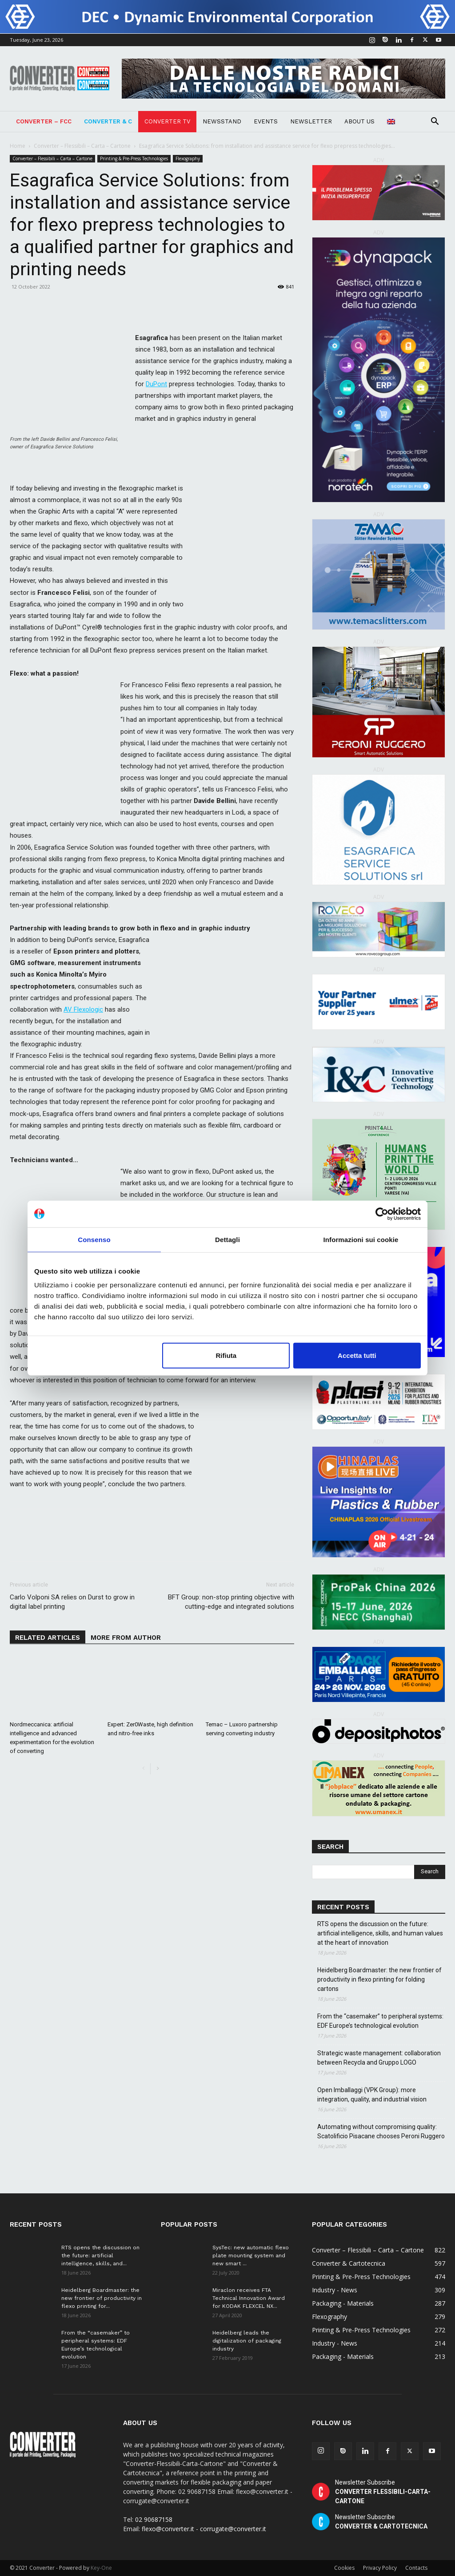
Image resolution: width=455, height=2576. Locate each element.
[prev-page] (143, 1768)
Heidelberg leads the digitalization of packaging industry (246, 2341)
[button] (434, 122)
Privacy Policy (380, 2568)
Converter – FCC (44, 121)
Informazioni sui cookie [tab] (361, 1239)
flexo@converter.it (168, 2529)
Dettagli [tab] (227, 1239)
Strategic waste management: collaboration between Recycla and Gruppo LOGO (379, 2058)
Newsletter (311, 121)
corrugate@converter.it (233, 2529)
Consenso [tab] (94, 1239)
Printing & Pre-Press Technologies (134, 158)
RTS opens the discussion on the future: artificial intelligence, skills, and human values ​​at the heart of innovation (380, 1933)
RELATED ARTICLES (47, 1638)
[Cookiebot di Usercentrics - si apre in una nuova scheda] (382, 1213)
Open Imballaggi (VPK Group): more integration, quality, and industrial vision (372, 2094)
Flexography (188, 158)
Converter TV (167, 121)
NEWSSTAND (222, 121)
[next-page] (157, 1768)
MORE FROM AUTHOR (126, 1638)
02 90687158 (153, 2519)
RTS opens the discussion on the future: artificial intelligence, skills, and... (100, 2255)
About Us (359, 121)
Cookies (344, 2568)
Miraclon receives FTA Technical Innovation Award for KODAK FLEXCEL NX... (248, 2298)
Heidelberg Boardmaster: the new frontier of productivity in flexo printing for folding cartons (379, 1979)
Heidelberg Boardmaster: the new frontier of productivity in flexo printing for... (101, 2298)
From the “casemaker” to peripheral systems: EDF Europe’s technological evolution (380, 2021)
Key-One (101, 2568)
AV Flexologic (83, 1009)
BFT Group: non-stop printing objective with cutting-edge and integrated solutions (231, 1601)
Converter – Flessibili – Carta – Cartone (82, 146)
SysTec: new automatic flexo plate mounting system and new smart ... (250, 2255)
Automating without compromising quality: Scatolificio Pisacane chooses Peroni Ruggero (381, 2131)
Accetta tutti (357, 1355)
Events (266, 121)
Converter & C (108, 121)
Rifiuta (226, 1355)
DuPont (156, 384)
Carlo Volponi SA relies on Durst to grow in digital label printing (72, 1601)
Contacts (416, 2568)
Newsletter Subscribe (383, 2492)
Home (17, 146)
